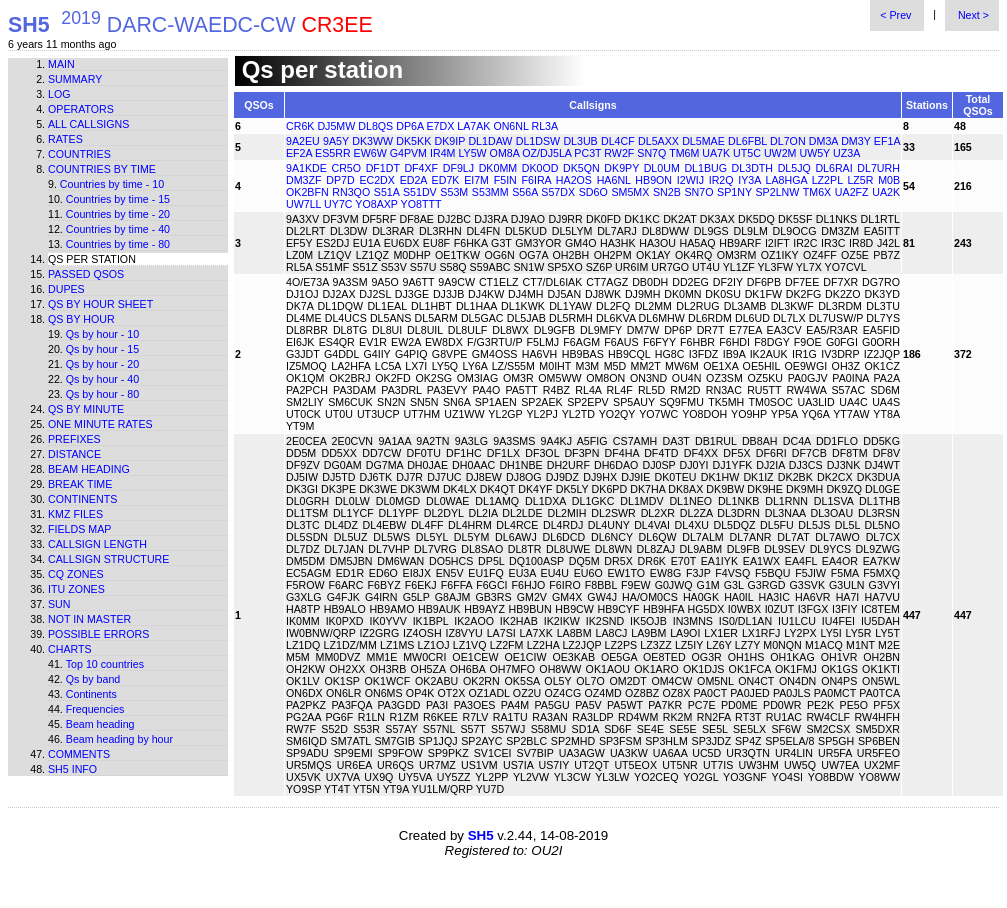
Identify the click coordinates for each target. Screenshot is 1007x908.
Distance (74, 454)
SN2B (667, 192)
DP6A (409, 126)
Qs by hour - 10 (102, 334)
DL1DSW (538, 141)
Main (61, 64)
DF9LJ (458, 168)
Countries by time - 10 (112, 184)
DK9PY (621, 168)
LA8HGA (786, 180)
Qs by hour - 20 (102, 364)
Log (59, 94)
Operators (81, 109)
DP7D (340, 180)
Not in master (89, 619)
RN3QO (351, 192)
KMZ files (75, 514)
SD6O (593, 192)
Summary (75, 79)
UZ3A (846, 153)
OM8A (505, 153)
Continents (82, 499)
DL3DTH (752, 168)
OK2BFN (307, 192)
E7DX (440, 126)
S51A (386, 192)
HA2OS (574, 180)
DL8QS (375, 126)
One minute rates (100, 424)
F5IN (505, 180)
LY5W (472, 153)
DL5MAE (703, 141)
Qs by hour (81, 319)
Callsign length (97, 544)
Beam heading (89, 469)
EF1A (887, 141)
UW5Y (814, 153)
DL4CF (618, 141)
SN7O (698, 192)
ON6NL (510, 126)
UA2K (886, 192)
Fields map (79, 529)
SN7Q (651, 153)
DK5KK (413, 141)
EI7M (476, 180)
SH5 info (72, 769)
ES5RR (333, 153)
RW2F (619, 153)
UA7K (716, 153)
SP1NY (734, 192)
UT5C (747, 153)
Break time (80, 484)
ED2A (413, 180)
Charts (70, 649)
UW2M (780, 153)
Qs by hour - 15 (102, 349)
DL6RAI (833, 168)
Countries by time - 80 (118, 244)
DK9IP (450, 141)
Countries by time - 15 (118, 199)
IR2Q (721, 180)
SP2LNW (778, 192)
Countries (79, 154)
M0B (889, 180)
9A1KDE (306, 168)
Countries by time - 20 (118, 214)
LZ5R (860, 180)
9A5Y (336, 141)
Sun (59, 604)
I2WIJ (690, 180)
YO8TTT (421, 204)
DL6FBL (747, 141)
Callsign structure (108, 559)
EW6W (370, 153)
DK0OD (540, 168)
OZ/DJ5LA (546, 153)
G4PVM (408, 153)
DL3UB (580, 141)
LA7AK (473, 126)
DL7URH (878, 168)
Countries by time (102, 169)
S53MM (490, 192)
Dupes (66, 289)
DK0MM (498, 168)
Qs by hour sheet (100, 304)
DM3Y (855, 141)
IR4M (442, 153)
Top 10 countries (105, 664)
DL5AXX (658, 141)
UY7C (338, 204)
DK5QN (581, 168)
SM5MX (630, 192)
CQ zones (76, 574)
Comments (79, 754)
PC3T (587, 153)
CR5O (346, 168)
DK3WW (372, 141)
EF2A (299, 153)
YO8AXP (376, 204)
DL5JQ (794, 168)
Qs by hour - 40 (102, 379)
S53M (454, 192)
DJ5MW (336, 126)
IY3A (749, 180)
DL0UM (662, 168)
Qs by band (93, 679)
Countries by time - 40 (118, 229)
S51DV (420, 192)
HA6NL (614, 180)
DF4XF (421, 168)
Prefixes (74, 439)
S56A (524, 192)
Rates (65, 139)
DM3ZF (304, 180)
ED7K (446, 180)
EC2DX (377, 180)
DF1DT (383, 168)
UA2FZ (852, 192)
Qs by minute (86, 409)
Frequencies (95, 709)
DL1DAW (490, 141)
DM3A (823, 141)
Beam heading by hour (119, 739)
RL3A (544, 126)
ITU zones (76, 589)
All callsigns (88, 124)
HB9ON (653, 180)
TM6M (684, 153)
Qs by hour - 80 (102, 394)
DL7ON (788, 141)
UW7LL (303, 204)
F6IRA (537, 180)
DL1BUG (705, 168)
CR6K (300, 126)
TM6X (817, 192)
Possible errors (98, 634)
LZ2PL (827, 180)
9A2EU (303, 141)
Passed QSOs (86, 274)
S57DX (558, 192)
